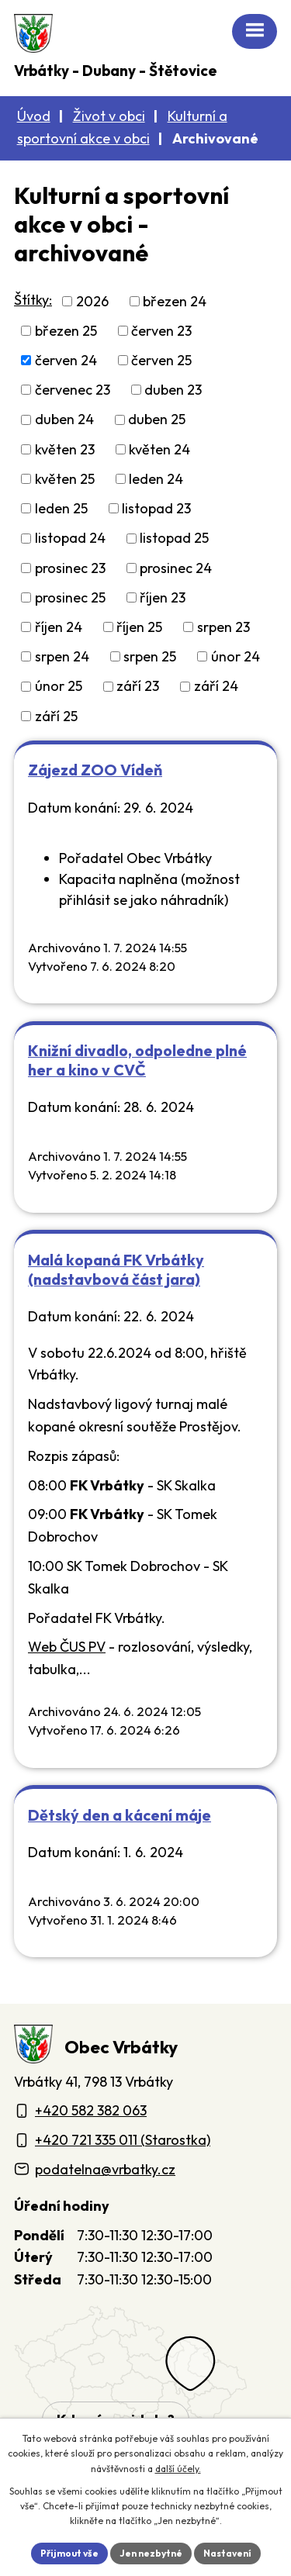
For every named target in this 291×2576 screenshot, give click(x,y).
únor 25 (58, 687)
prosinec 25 (70, 597)
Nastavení (227, 2553)
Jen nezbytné (151, 2553)
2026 (92, 301)
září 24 (216, 687)
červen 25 (161, 360)
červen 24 (66, 360)
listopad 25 (174, 538)
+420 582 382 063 (91, 2110)
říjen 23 (162, 597)
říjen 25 (139, 627)
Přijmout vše (69, 2553)
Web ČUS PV (67, 1647)
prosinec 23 (70, 568)
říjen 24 (58, 627)
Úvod (33, 116)
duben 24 (64, 420)
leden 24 (156, 479)
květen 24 (159, 449)
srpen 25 (149, 656)
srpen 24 (62, 656)
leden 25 (61, 508)
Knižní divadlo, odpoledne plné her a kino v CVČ (137, 1060)
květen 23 (65, 449)
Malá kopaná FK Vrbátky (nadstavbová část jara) (116, 1269)
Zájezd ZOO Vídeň (95, 769)
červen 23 (161, 331)
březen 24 (174, 301)
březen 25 (66, 331)
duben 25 (156, 420)
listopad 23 (156, 508)
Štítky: (33, 300)
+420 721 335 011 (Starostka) (122, 2140)
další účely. (178, 2468)
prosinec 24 (176, 568)
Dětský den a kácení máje (119, 1815)
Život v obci (109, 116)
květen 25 (65, 479)
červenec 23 (72, 390)
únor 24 (235, 656)
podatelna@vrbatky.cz (105, 2169)
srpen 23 (223, 627)
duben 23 (173, 390)
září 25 (56, 716)
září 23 (137, 687)
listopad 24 (70, 538)
